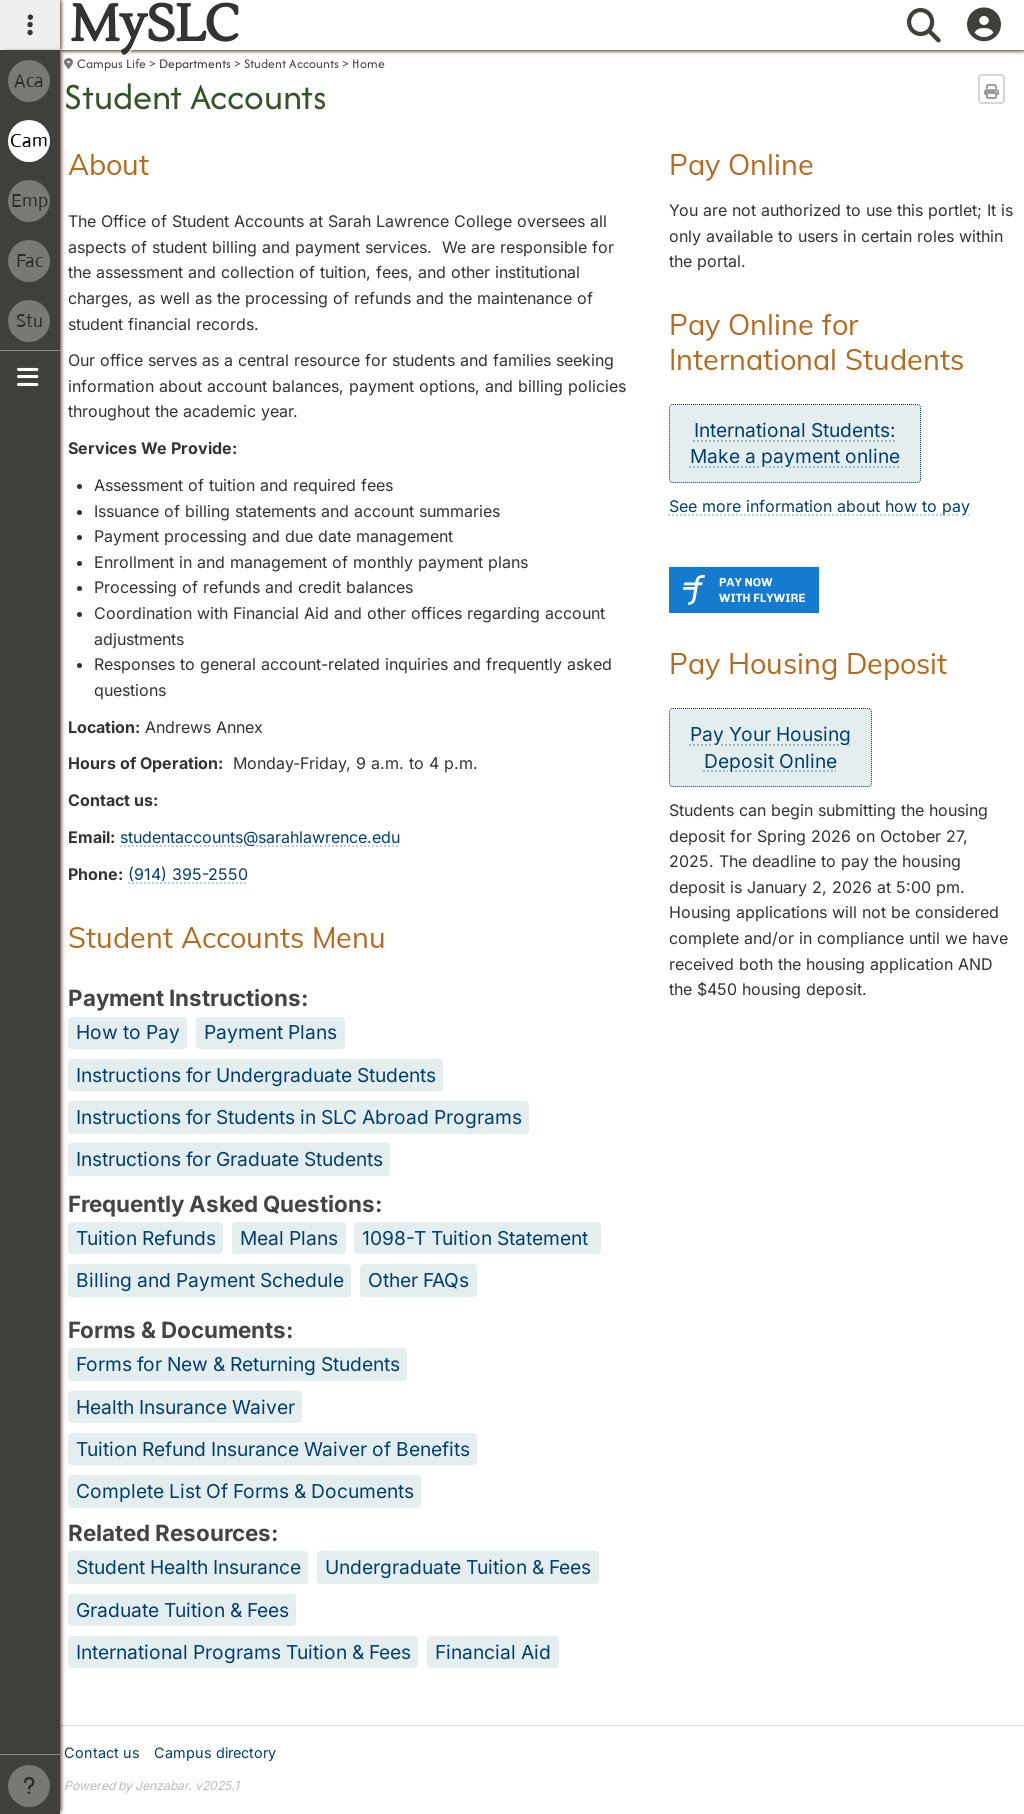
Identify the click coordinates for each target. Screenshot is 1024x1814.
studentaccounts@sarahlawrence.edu (260, 837)
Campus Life (111, 63)
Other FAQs (418, 1280)
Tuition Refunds (146, 1238)
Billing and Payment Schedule (210, 1280)
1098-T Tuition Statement (475, 1238)
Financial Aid (493, 1652)
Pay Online (741, 164)
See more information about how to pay (819, 506)
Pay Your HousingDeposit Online (770, 747)
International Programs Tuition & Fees (243, 1652)
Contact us (102, 1752)
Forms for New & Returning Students (238, 1364)
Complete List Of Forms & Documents (245, 1491)
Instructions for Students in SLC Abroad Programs (299, 1117)
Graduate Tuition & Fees (182, 1610)
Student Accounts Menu (227, 937)
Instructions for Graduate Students (229, 1159)
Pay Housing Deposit (808, 663)
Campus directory (215, 1752)
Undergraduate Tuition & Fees (458, 1567)
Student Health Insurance (188, 1567)
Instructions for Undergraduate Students (256, 1075)
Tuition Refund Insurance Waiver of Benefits (273, 1449)
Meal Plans (289, 1238)
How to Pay (128, 1032)
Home (368, 63)
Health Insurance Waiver (185, 1407)
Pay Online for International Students (816, 341)
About (108, 164)
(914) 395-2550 (188, 874)
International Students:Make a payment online (795, 443)
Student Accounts (291, 63)
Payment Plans (270, 1032)
